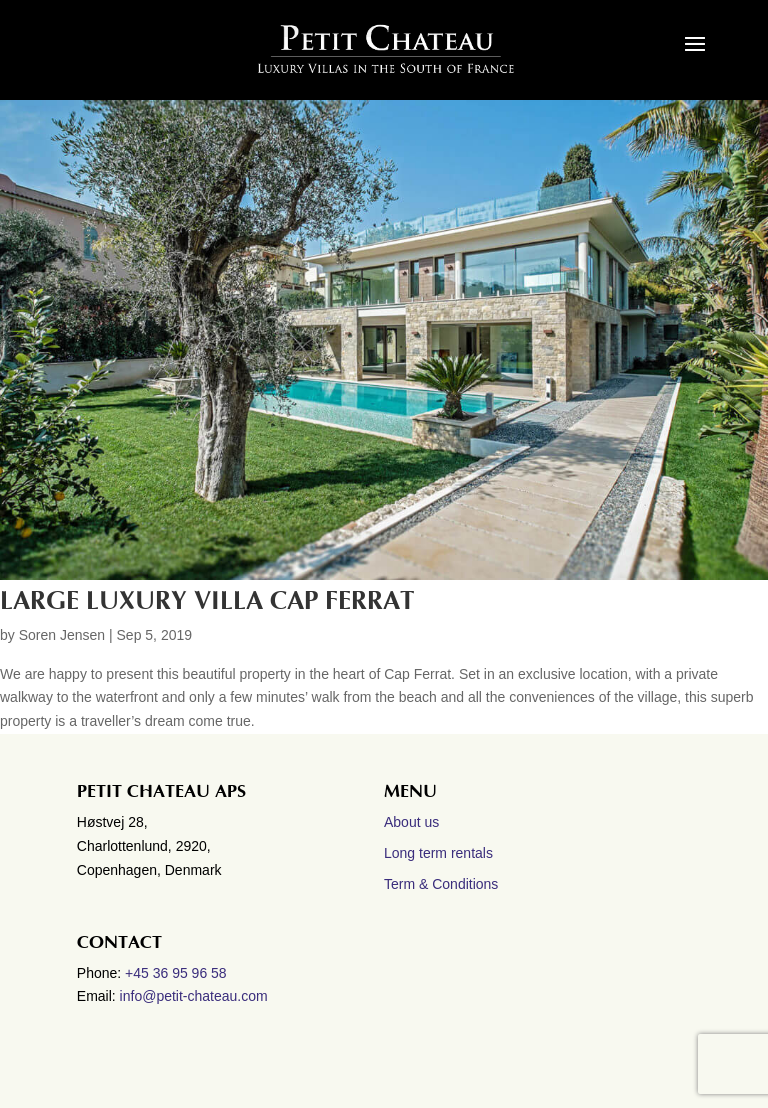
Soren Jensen (62, 635)
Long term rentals (438, 853)
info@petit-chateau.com (194, 996)
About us (411, 822)
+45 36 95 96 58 (178, 973)
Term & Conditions (441, 884)
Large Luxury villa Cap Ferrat (207, 601)
